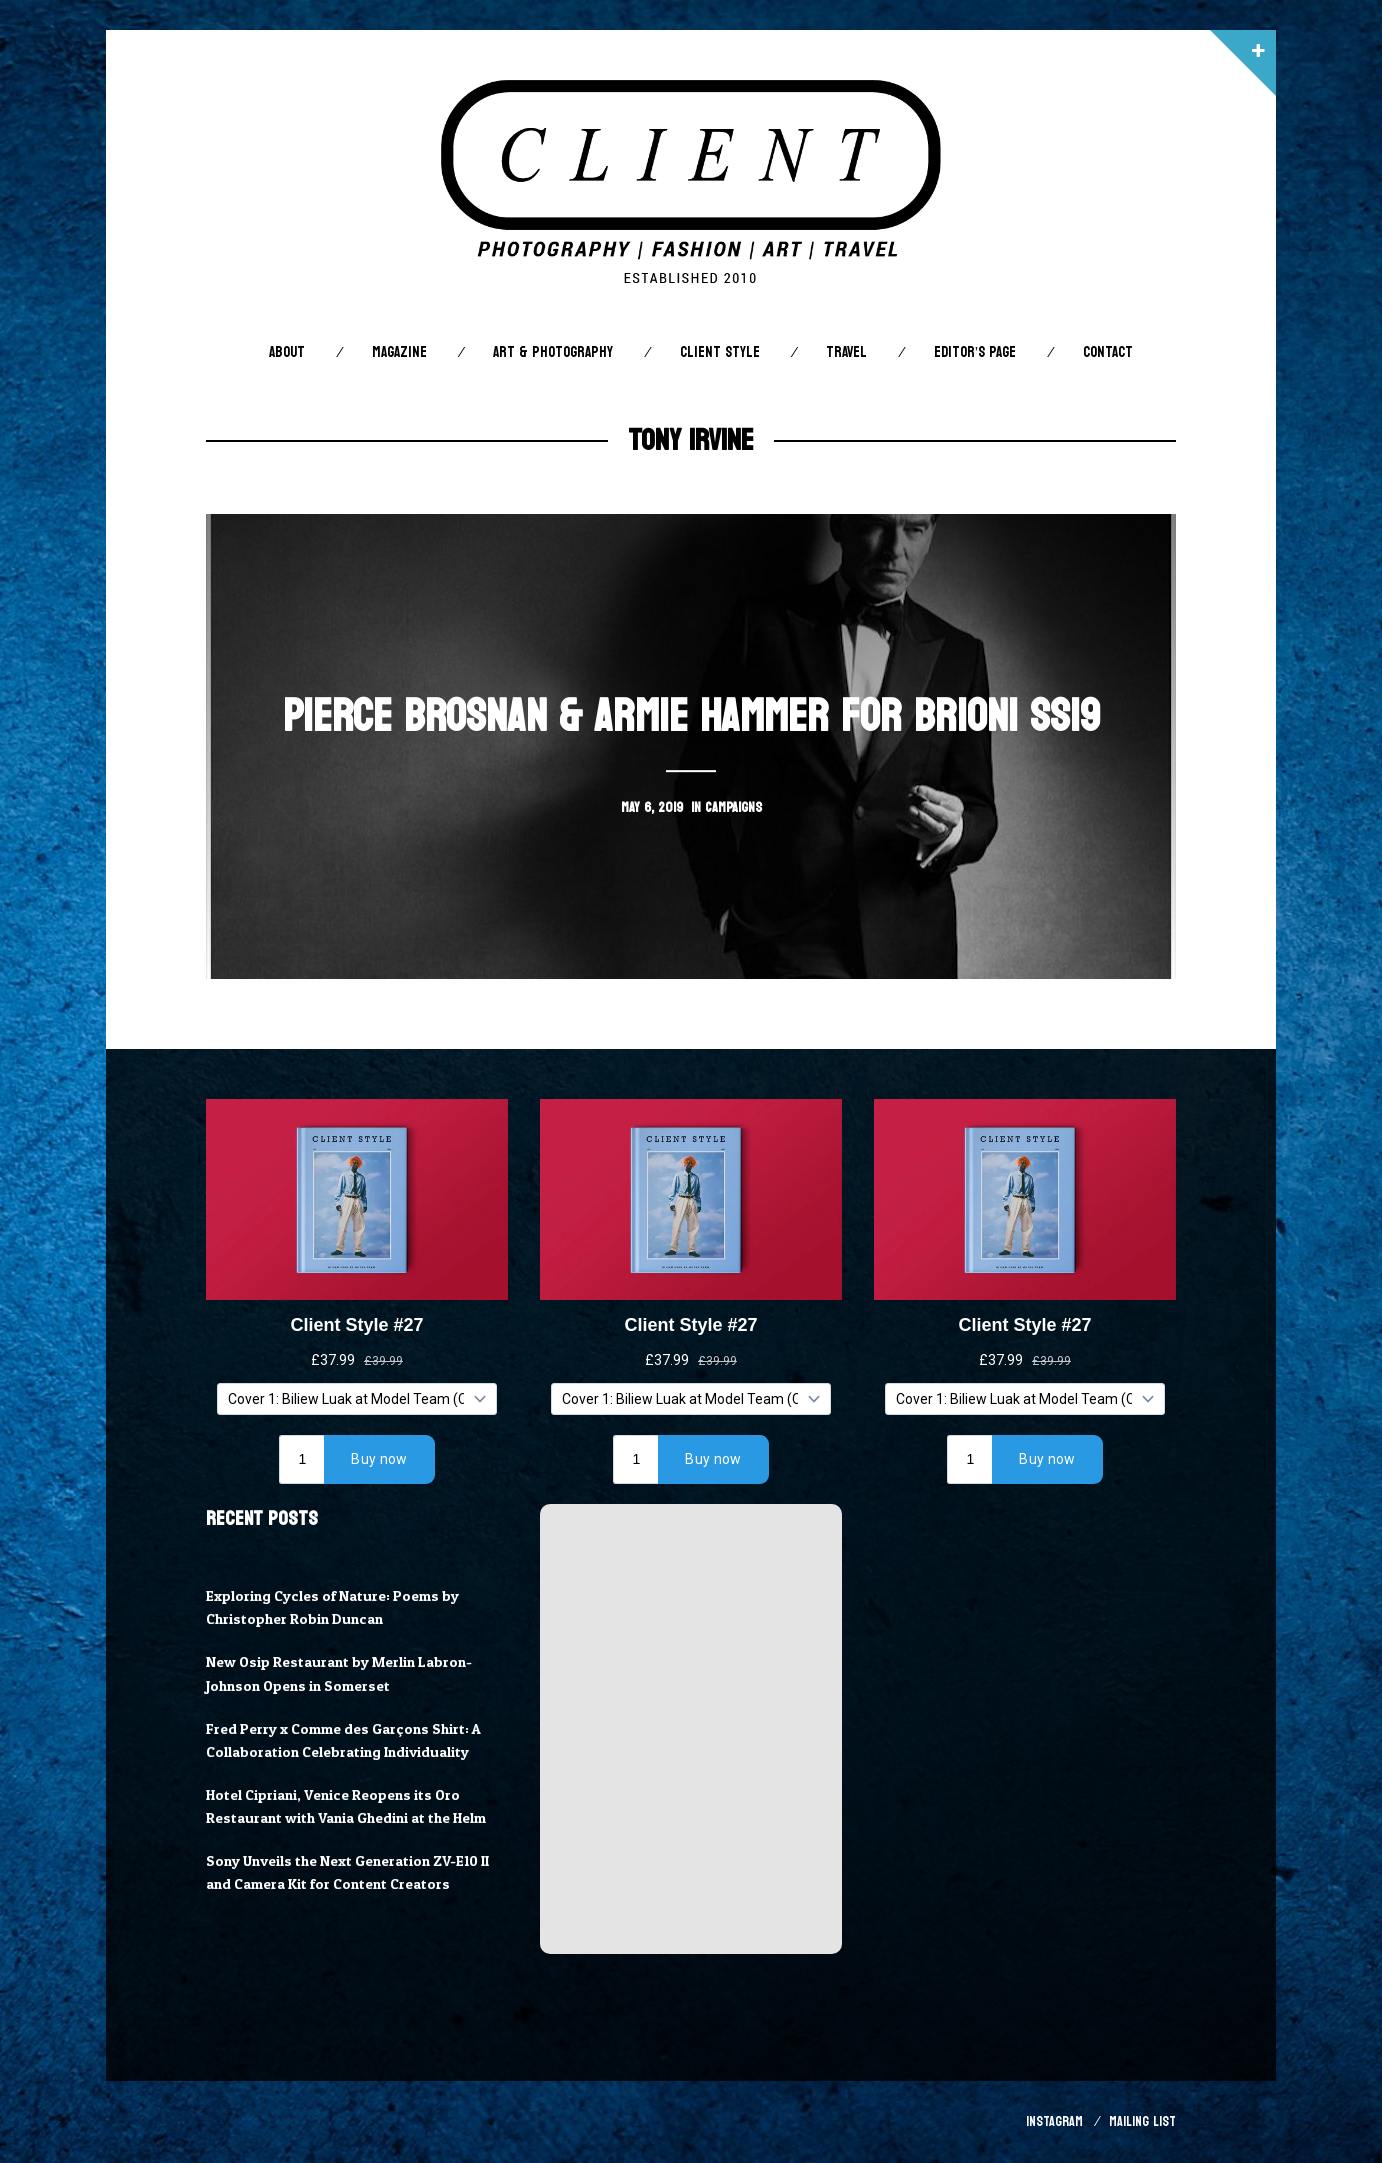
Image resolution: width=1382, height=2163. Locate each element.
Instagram (1054, 2121)
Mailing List (1142, 2121)
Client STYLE (720, 352)
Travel (846, 352)
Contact (1108, 352)
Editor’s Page (975, 352)
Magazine (399, 352)
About (287, 352)
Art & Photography (553, 352)
